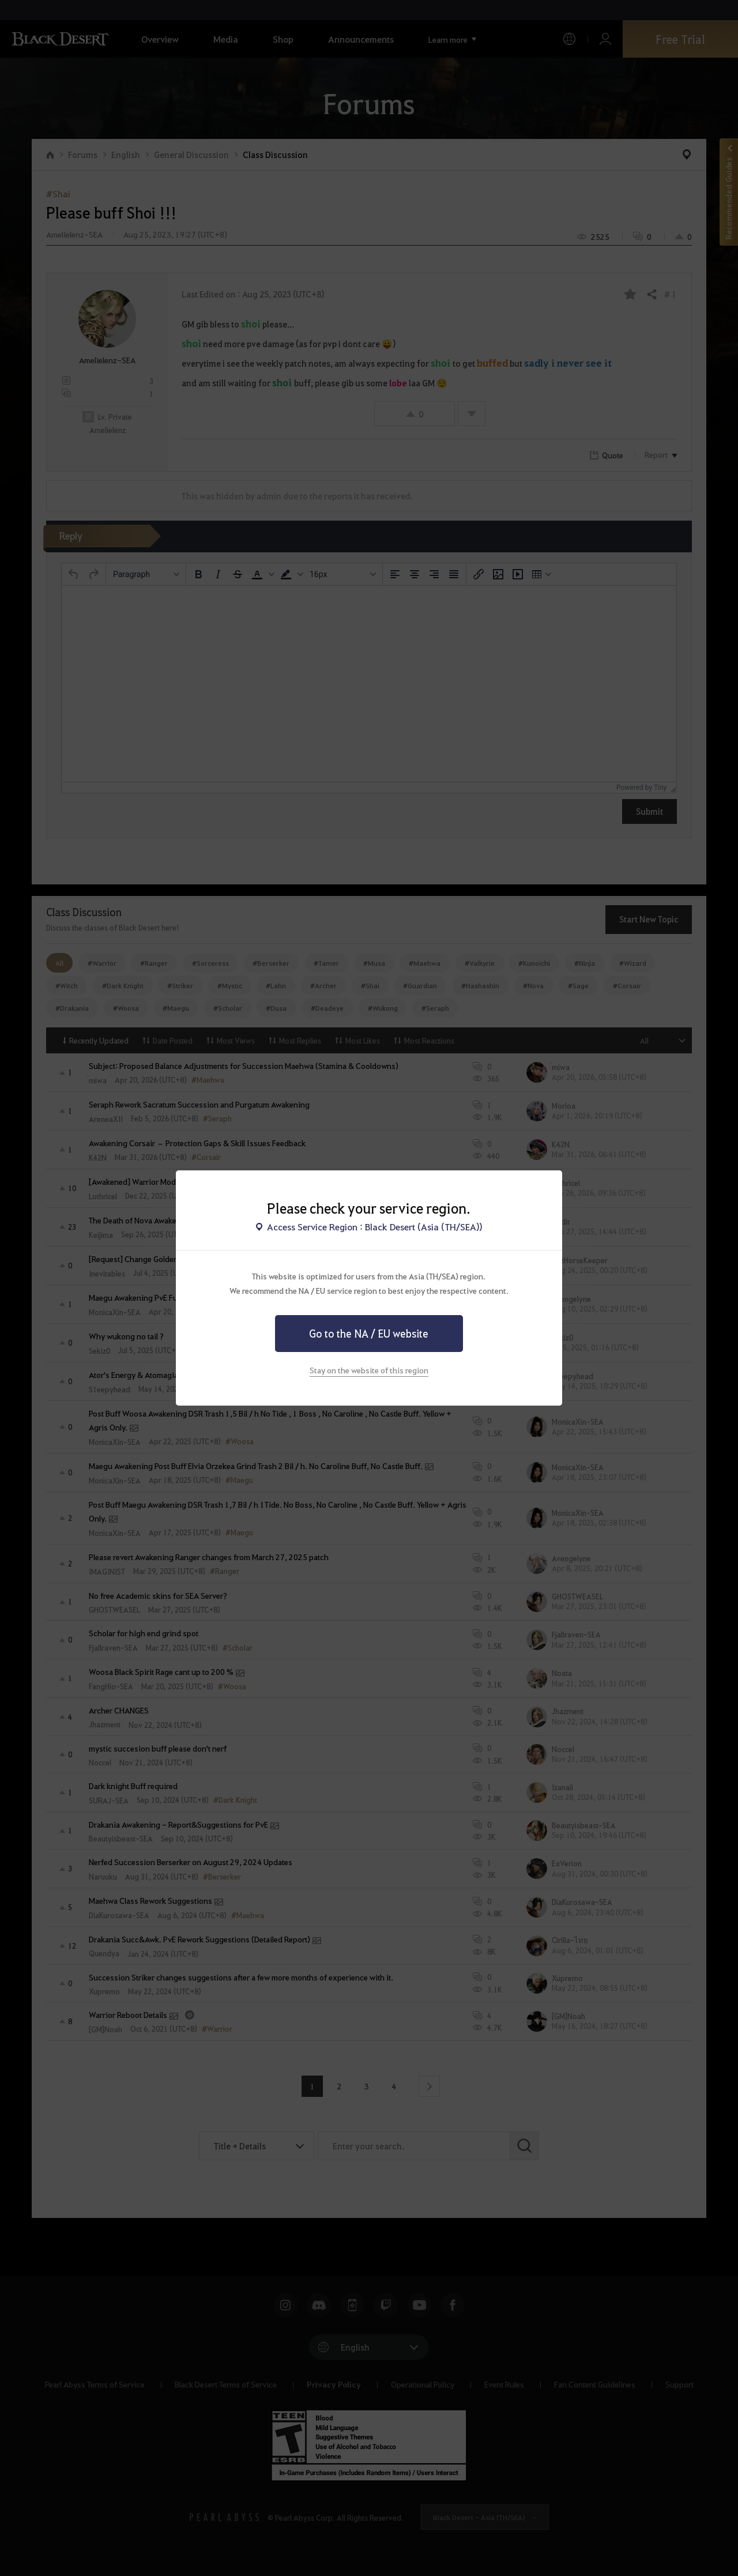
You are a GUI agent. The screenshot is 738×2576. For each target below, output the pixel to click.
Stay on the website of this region (369, 1370)
